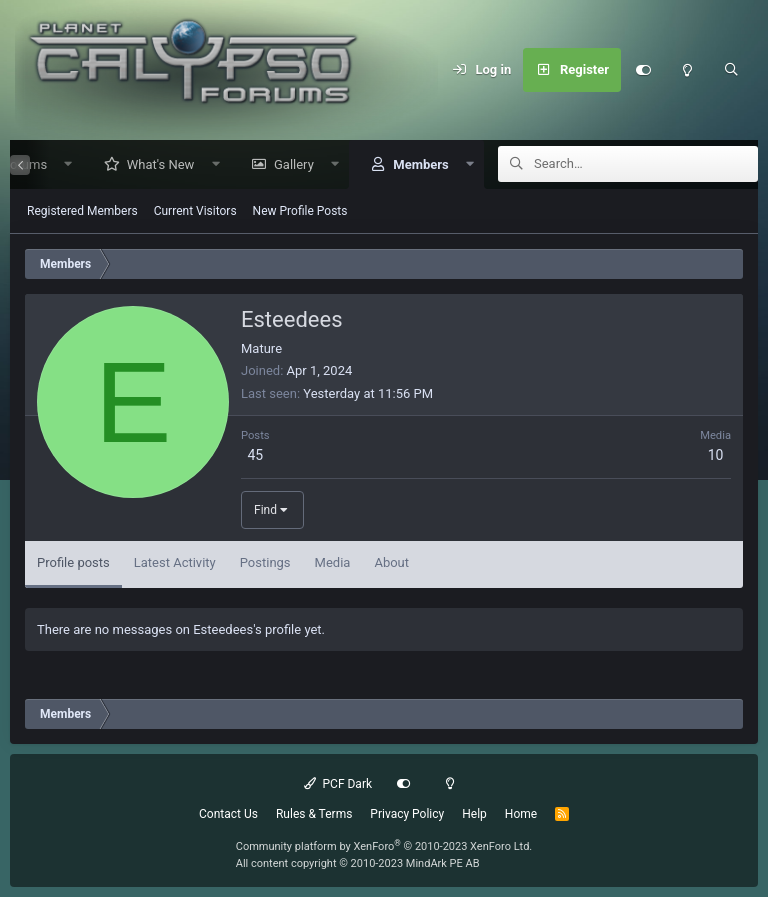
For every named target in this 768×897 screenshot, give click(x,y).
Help (474, 814)
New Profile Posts (300, 212)
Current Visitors (195, 212)
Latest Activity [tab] (175, 563)
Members (413, 165)
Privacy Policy (407, 814)
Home (521, 814)
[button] (61, 165)
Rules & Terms (314, 814)
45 (255, 456)
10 (716, 456)
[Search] (731, 70)
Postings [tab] (265, 563)
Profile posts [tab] (73, 563)
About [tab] (391, 563)
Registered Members (82, 212)
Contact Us (228, 814)
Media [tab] (333, 563)
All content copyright (358, 863)
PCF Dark (338, 784)
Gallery (287, 165)
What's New (154, 165)
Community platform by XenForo (384, 846)
